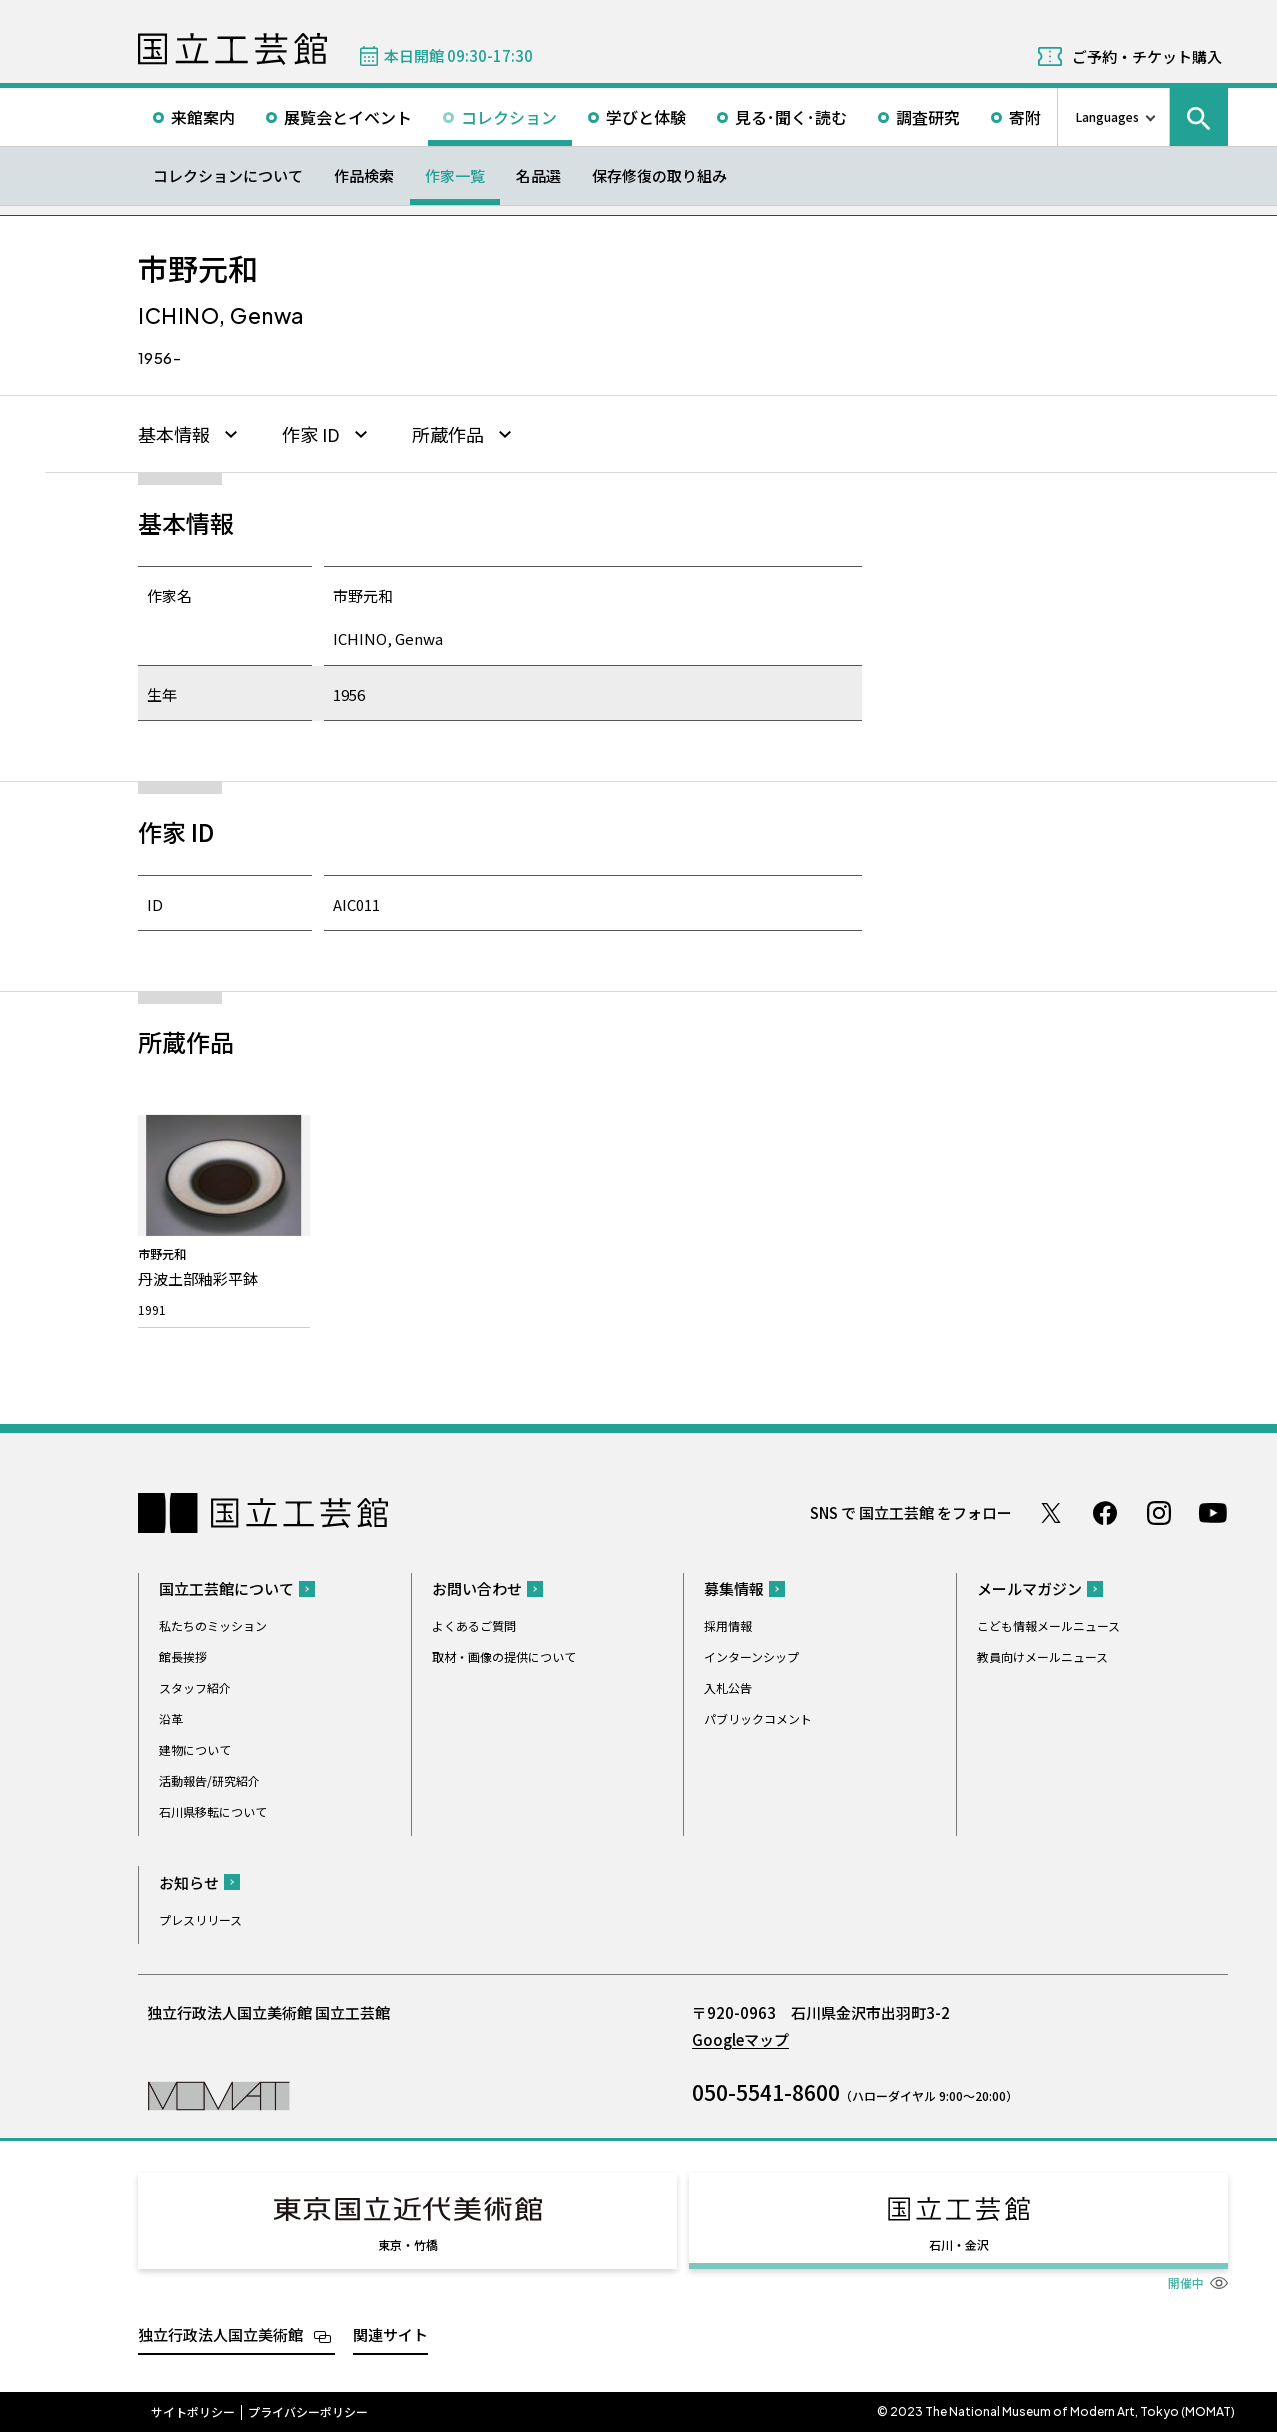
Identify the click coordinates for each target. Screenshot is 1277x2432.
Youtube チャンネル (1213, 1513)
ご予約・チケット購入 (1147, 56)
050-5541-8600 (766, 2092)
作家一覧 (455, 175)
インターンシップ (751, 1656)
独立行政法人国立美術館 (220, 2334)
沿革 (171, 1718)
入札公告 (728, 1687)
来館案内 (203, 117)
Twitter (1051, 1513)
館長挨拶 (183, 1656)
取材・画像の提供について (504, 1656)
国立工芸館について (226, 1588)
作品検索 (364, 175)
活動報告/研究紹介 (209, 1780)
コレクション (509, 117)
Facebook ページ (1105, 1513)
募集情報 (734, 1588)
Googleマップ (740, 2039)
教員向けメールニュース (1042, 1656)
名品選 (538, 175)
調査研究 (928, 117)
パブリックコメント (758, 1718)
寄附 (1025, 117)
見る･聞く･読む (791, 117)
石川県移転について (213, 1811)
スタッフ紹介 (195, 1687)
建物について (195, 1749)
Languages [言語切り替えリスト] (1107, 116)
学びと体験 (646, 117)
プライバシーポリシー (308, 2412)
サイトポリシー (193, 2412)
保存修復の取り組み (659, 175)
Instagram (1159, 1513)
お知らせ (189, 1882)
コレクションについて (228, 175)
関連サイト (390, 2334)
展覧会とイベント (348, 117)
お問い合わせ (477, 1588)
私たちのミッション (213, 1625)
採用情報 (728, 1625)
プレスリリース (200, 1919)
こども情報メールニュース (1048, 1625)
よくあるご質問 (474, 1625)
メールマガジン (1029, 1588)
